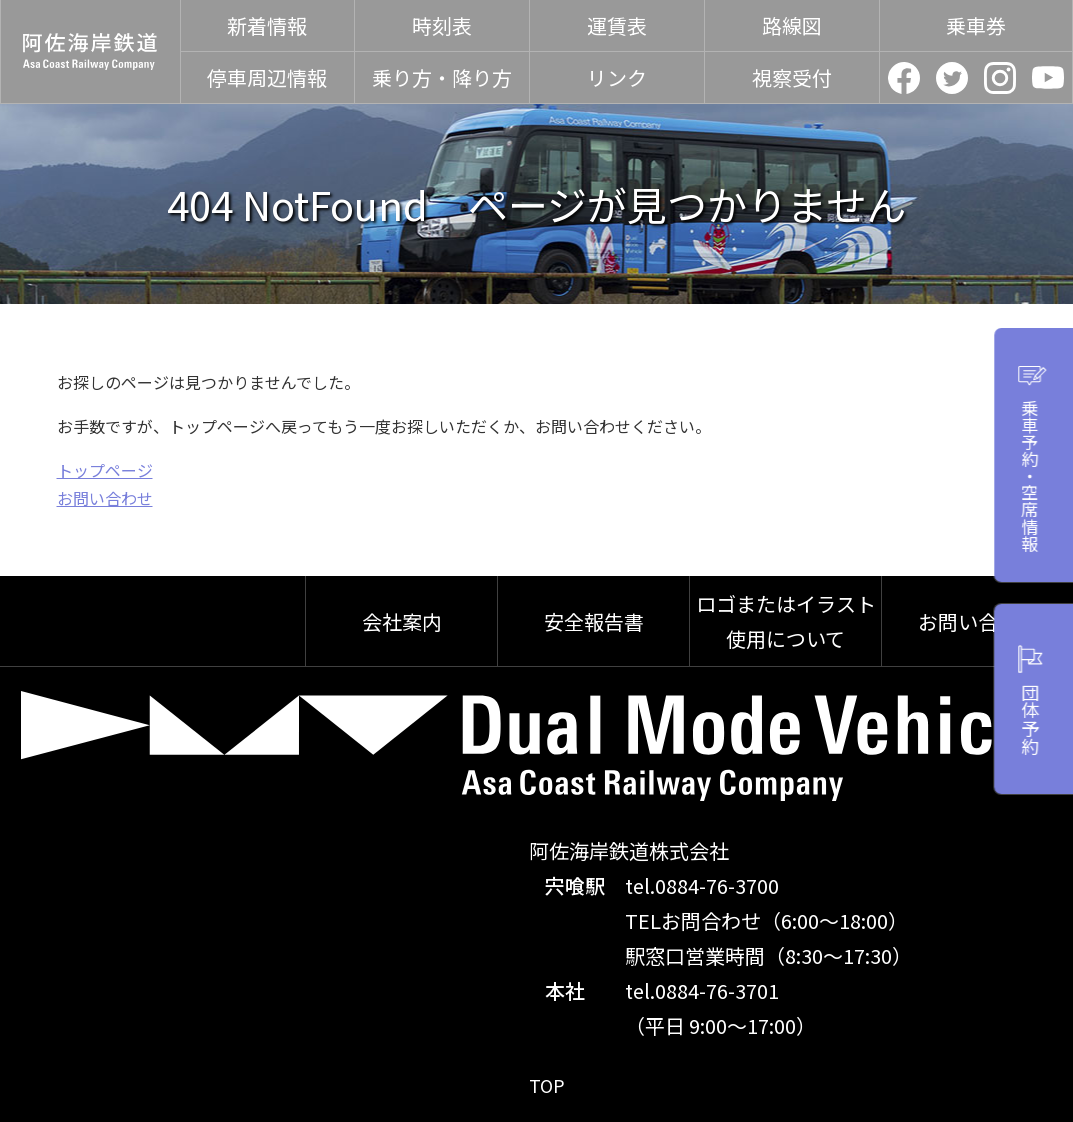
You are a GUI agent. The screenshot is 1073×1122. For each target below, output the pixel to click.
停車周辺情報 (267, 77)
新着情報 (267, 25)
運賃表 (617, 25)
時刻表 (442, 25)
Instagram (1000, 78)
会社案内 (402, 621)
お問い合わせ (105, 498)
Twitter (952, 78)
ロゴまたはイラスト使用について (786, 621)
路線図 (792, 25)
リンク (617, 77)
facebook (904, 78)
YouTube (1048, 78)
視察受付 (792, 77)
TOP (549, 1084)
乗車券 (976, 25)
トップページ (105, 470)
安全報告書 (594, 621)
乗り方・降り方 (442, 77)
